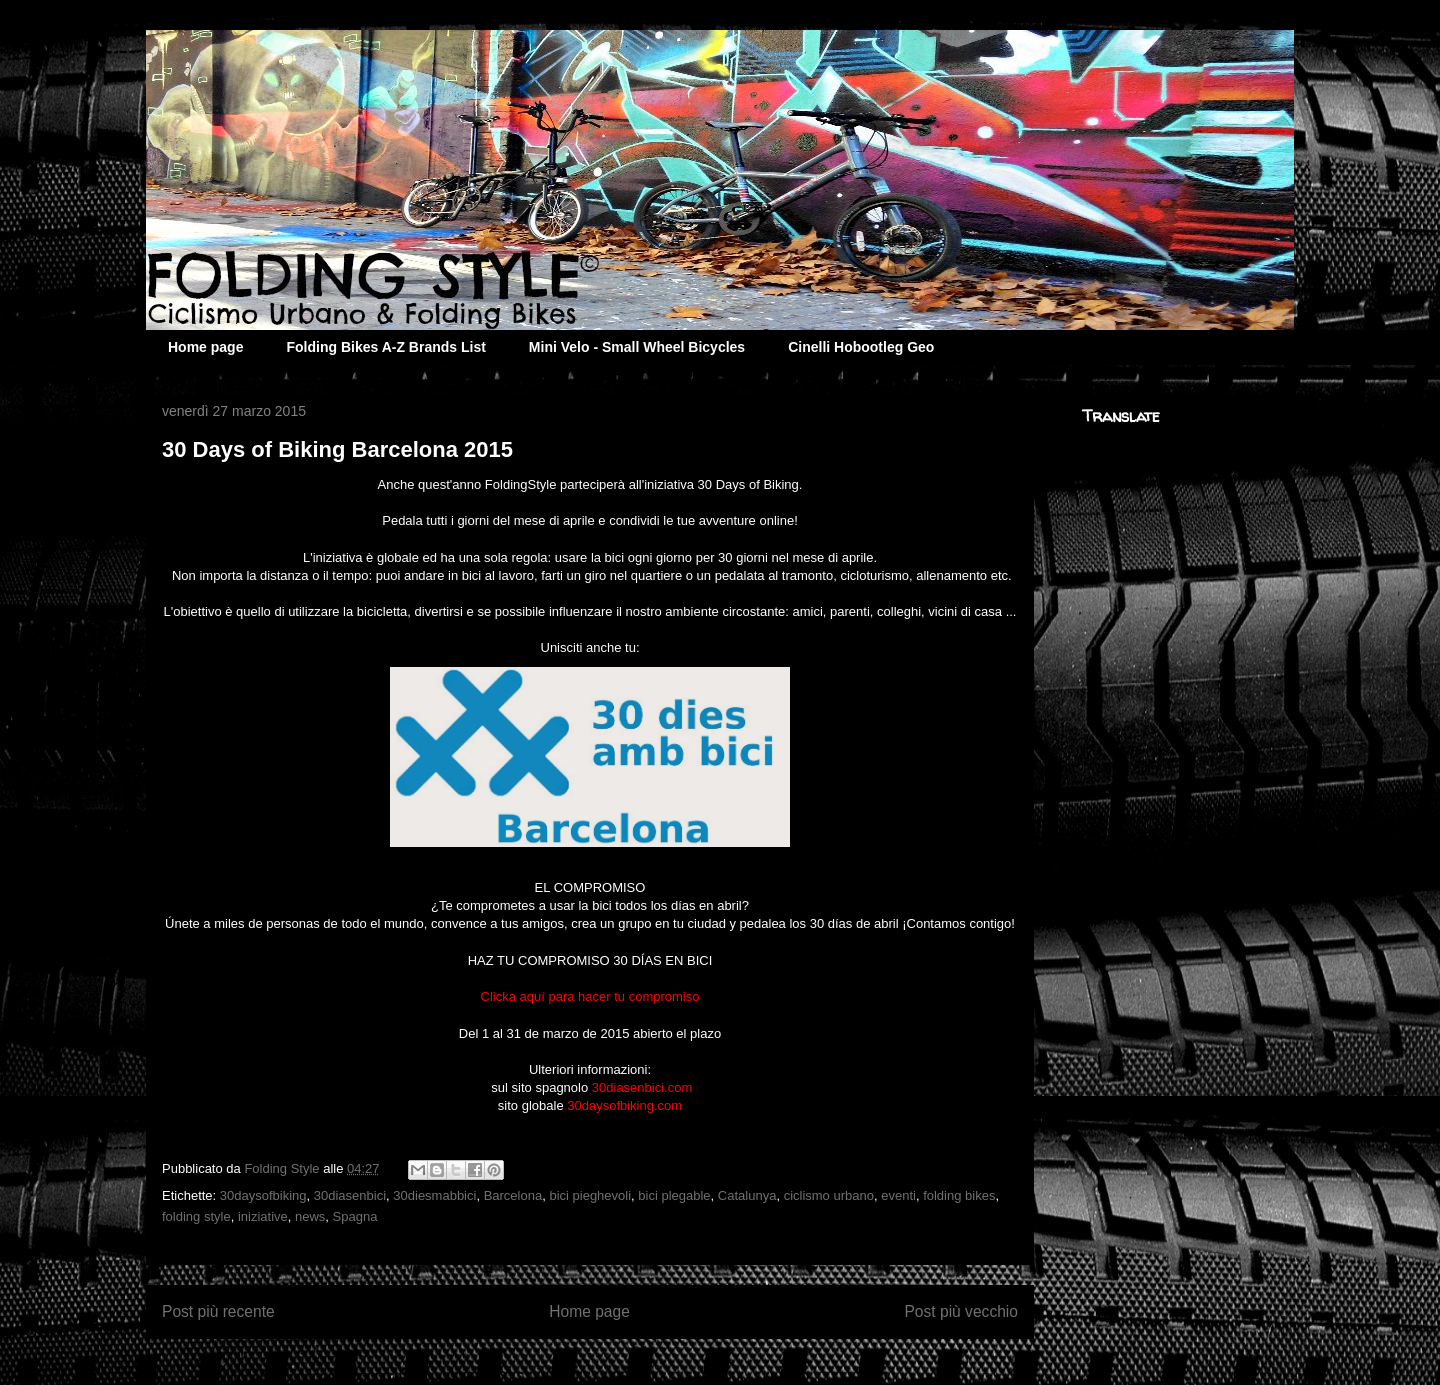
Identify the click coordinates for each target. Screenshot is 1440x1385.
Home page (205, 347)
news (310, 1216)
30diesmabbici (434, 1195)
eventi (898, 1195)
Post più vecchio (961, 1311)
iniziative (263, 1216)
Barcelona (513, 1195)
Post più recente (218, 1311)
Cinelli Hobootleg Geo (861, 347)
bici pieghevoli (590, 1195)
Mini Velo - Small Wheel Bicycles (637, 347)
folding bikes (959, 1195)
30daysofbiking (263, 1195)
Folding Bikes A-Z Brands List (385, 347)
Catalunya (747, 1195)
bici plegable (674, 1195)
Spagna (355, 1216)
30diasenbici (350, 1195)
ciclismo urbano (829, 1195)
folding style (196, 1216)
